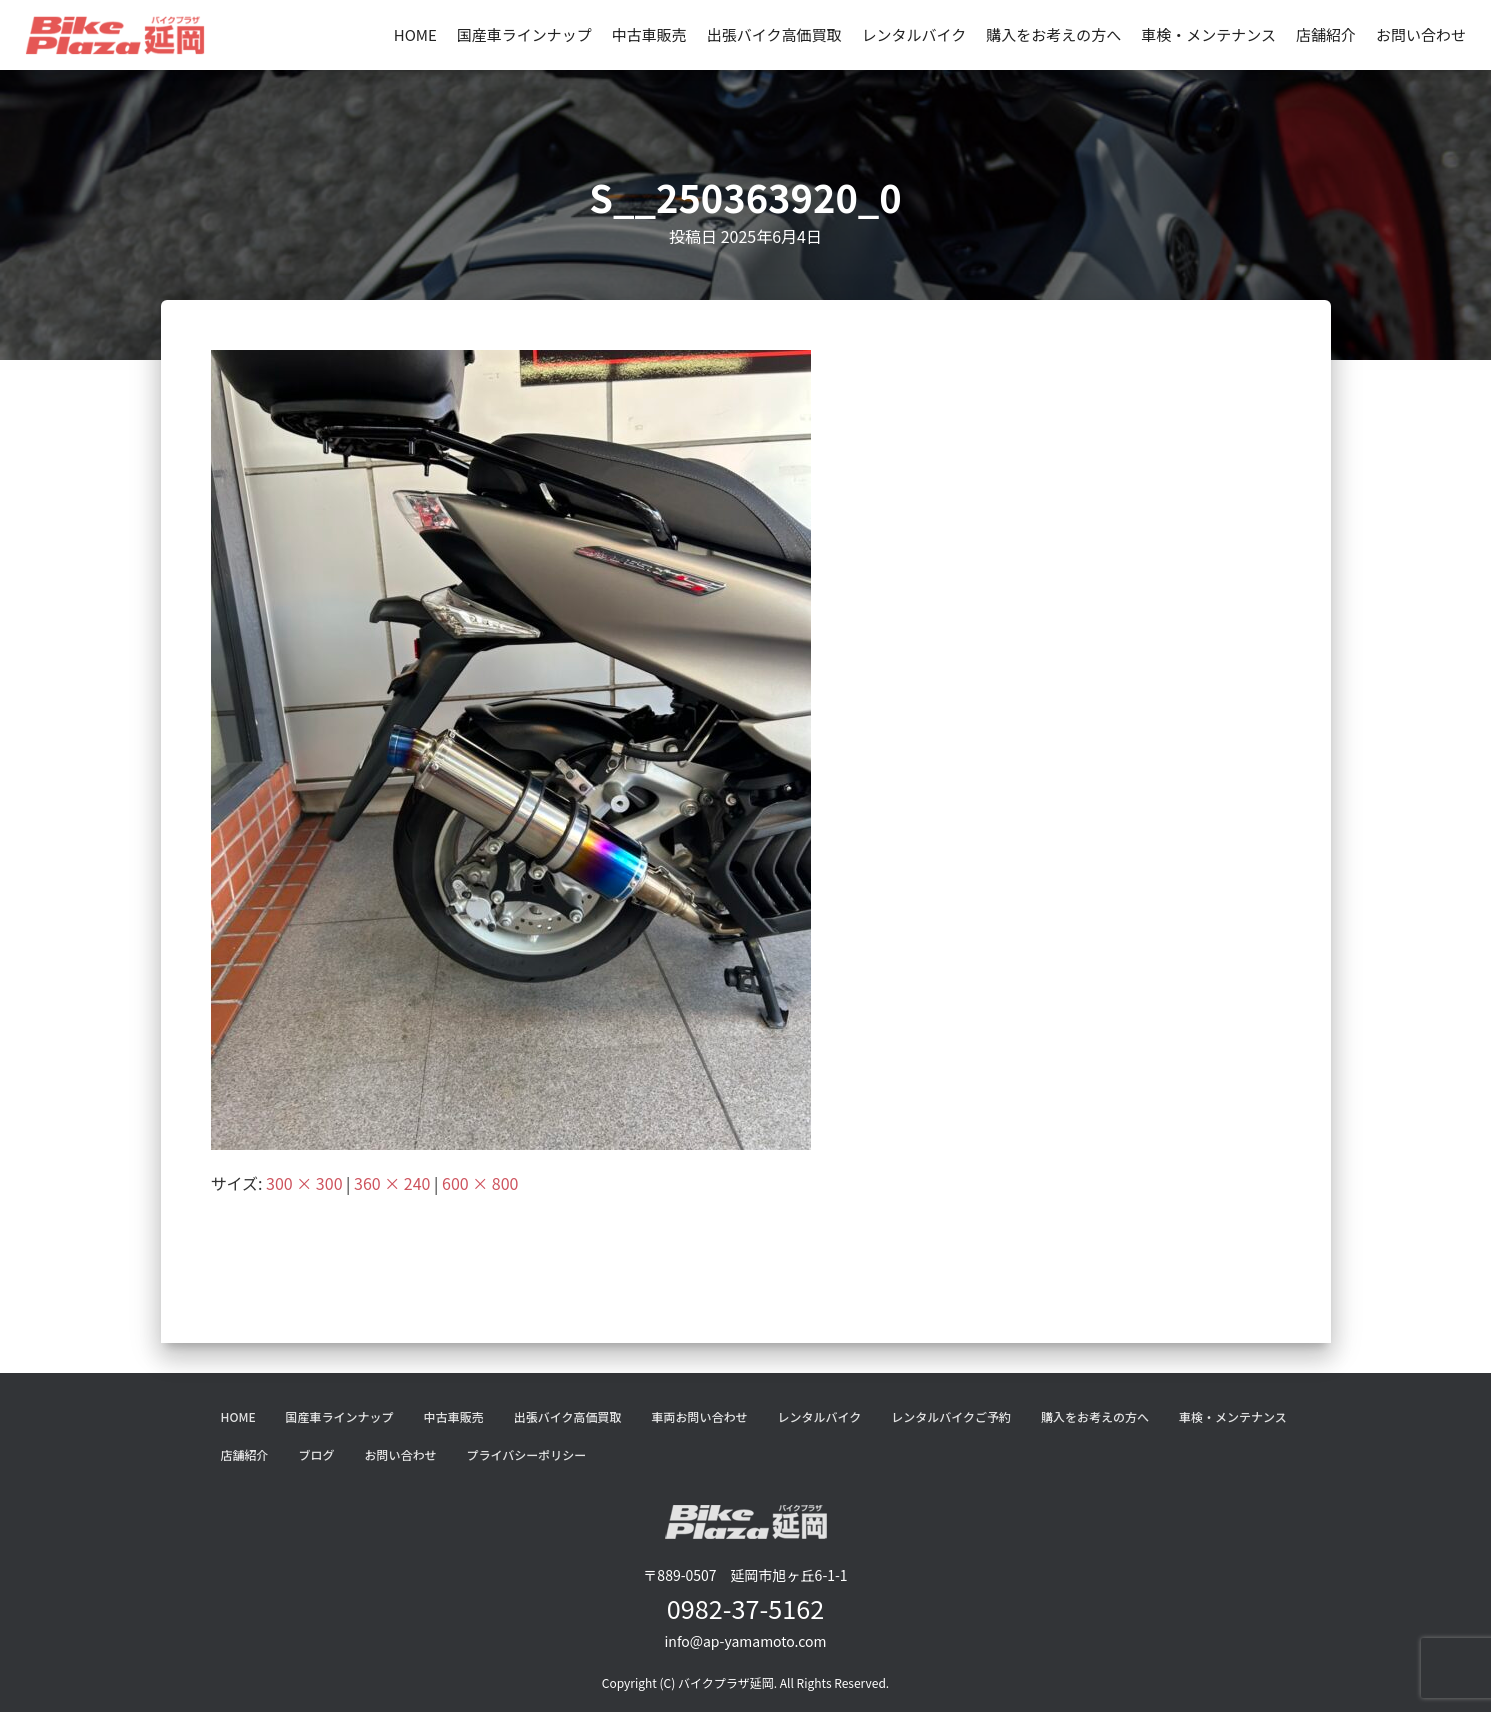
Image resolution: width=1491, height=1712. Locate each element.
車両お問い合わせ (699, 1416)
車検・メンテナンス (1208, 34)
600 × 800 (480, 1183)
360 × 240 (392, 1183)
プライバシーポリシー (527, 1454)
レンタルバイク (914, 34)
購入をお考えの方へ (1053, 34)
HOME (415, 34)
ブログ (317, 1454)
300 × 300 (304, 1183)
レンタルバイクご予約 (951, 1416)
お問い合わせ (1421, 34)
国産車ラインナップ (524, 34)
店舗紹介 (1326, 34)
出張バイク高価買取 (774, 34)
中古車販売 (649, 34)
